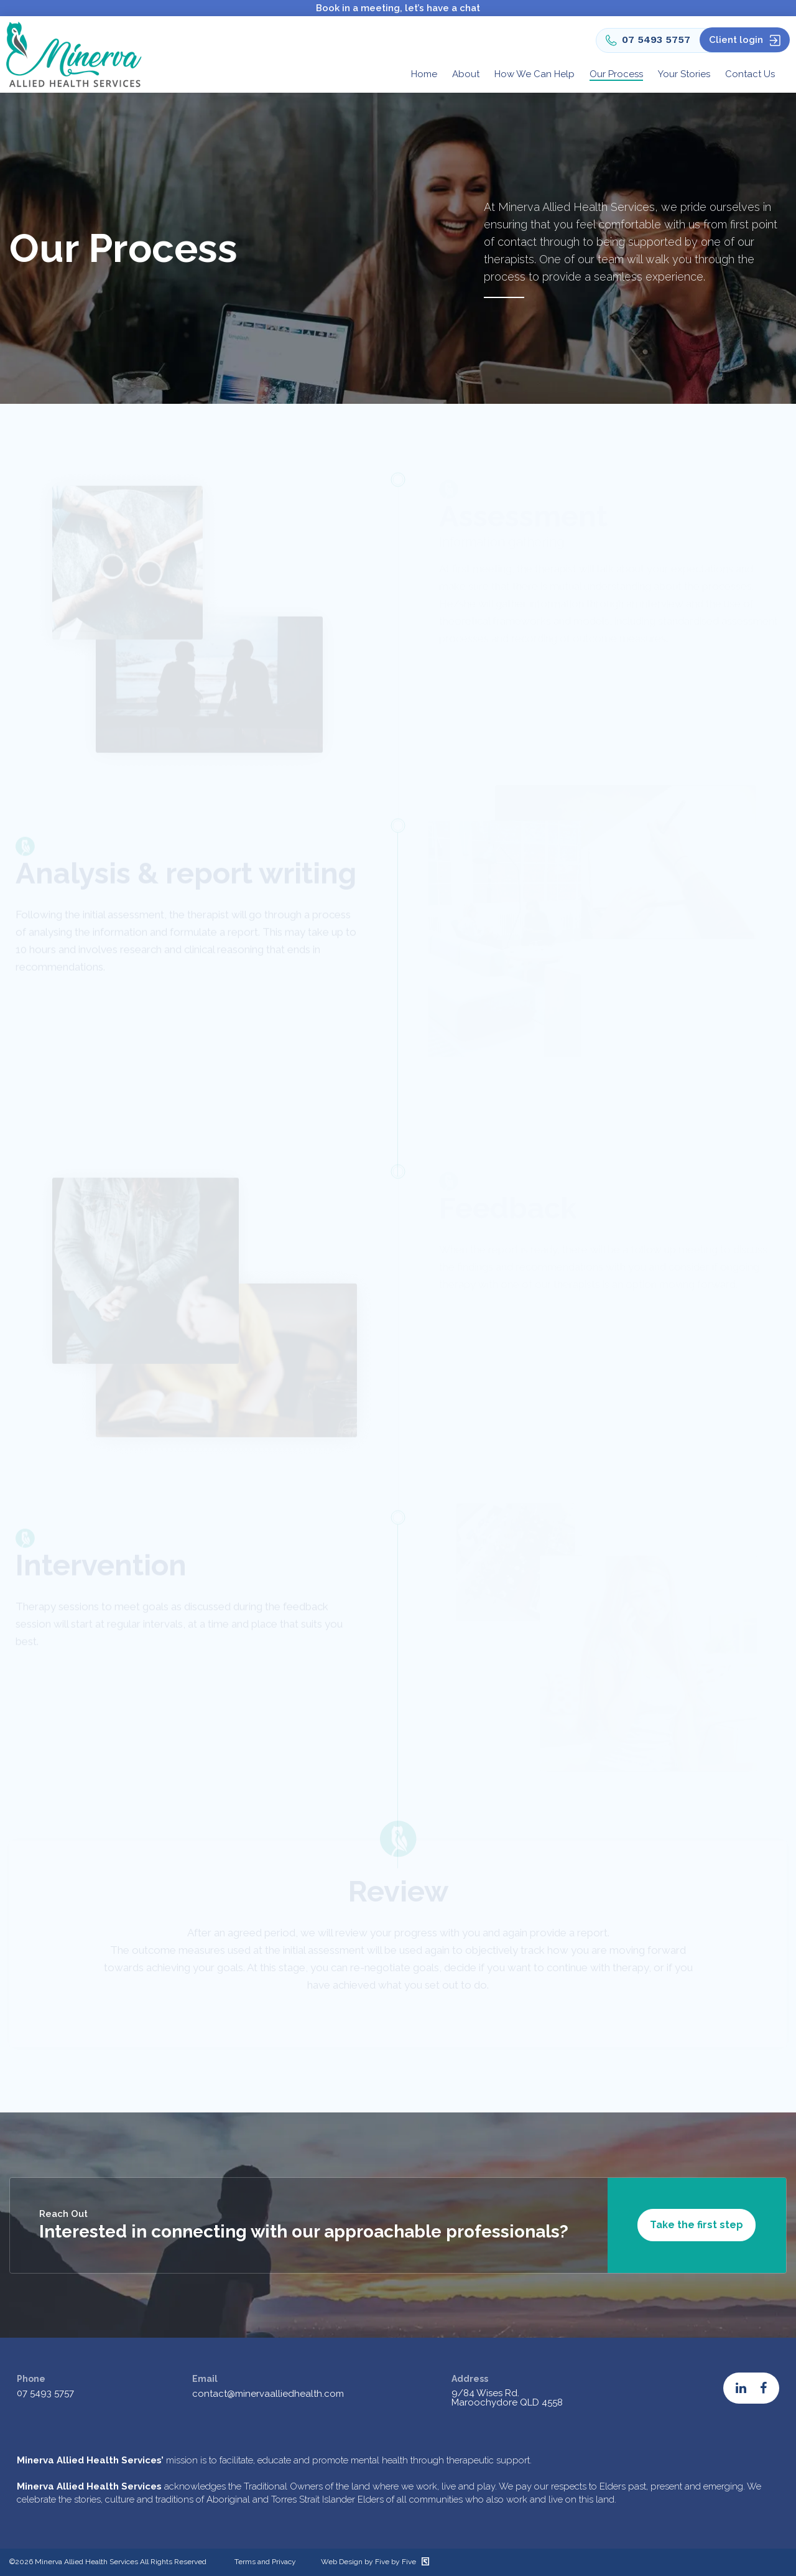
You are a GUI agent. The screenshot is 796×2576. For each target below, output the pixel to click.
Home (424, 74)
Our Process (616, 74)
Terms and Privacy (265, 2561)
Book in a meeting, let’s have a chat (398, 8)
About (465, 74)
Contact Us (750, 74)
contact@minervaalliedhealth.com (268, 2393)
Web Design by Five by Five (375, 2561)
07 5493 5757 (648, 40)
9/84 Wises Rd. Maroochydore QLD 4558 (507, 2397)
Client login (736, 39)
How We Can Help (534, 74)
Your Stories (684, 74)
